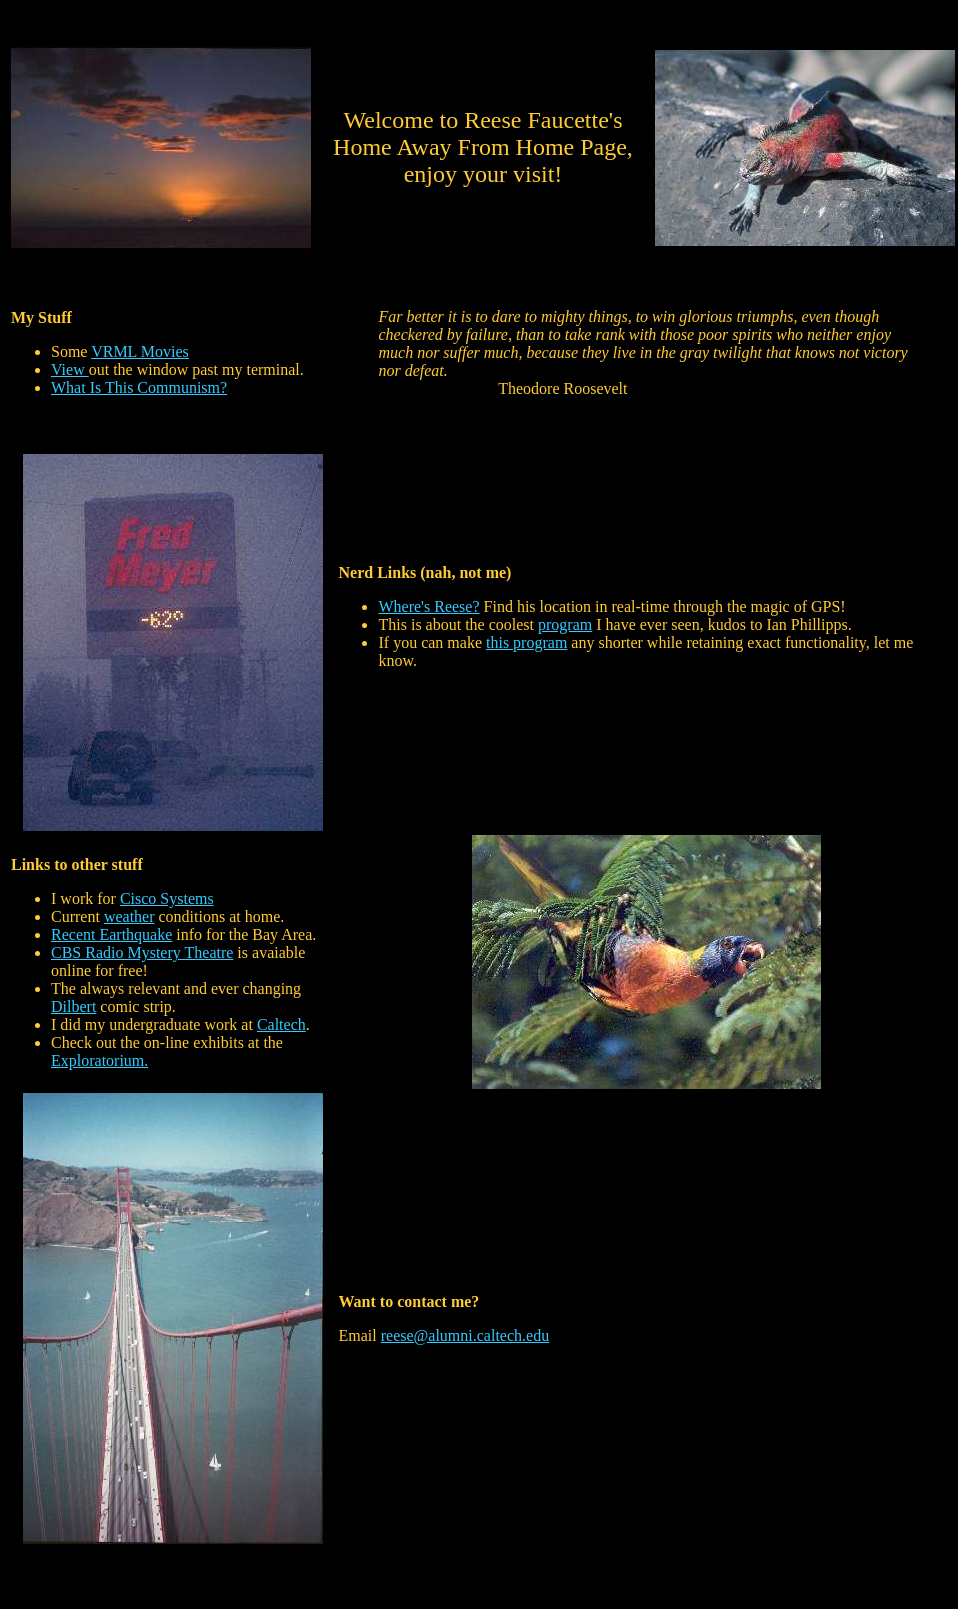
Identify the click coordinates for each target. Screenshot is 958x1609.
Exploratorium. (99, 1060)
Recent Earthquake (111, 934)
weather (129, 916)
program (565, 624)
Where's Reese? (428, 606)
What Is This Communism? (139, 387)
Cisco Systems (167, 898)
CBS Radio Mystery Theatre (142, 952)
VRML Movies (140, 351)
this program (526, 642)
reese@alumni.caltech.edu (465, 1335)
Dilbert (73, 1006)
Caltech (281, 1024)
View (70, 369)
